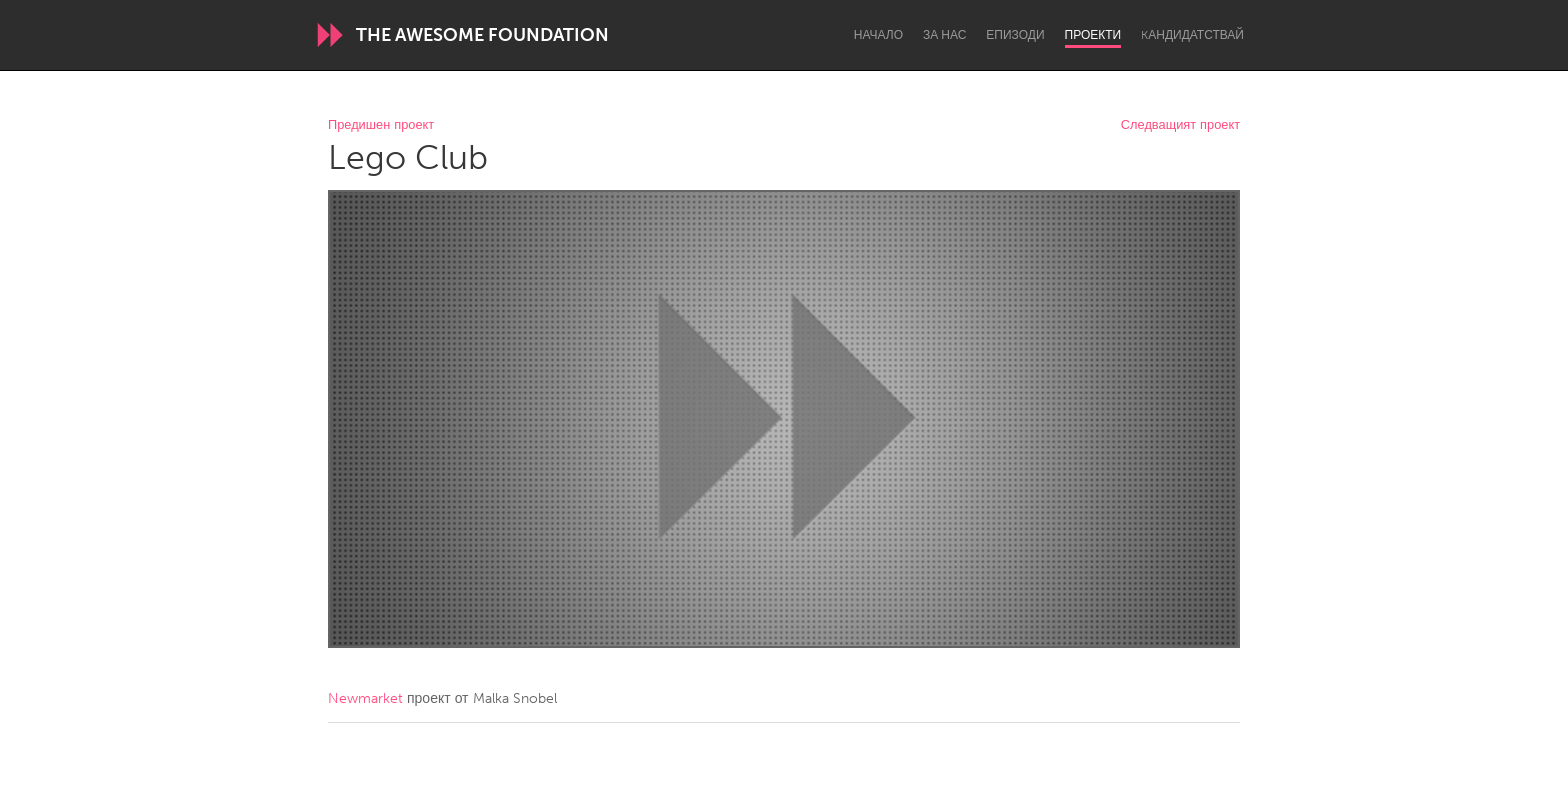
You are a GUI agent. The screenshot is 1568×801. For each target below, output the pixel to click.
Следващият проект (1180, 125)
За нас (944, 35)
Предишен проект (381, 125)
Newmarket (365, 698)
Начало (878, 35)
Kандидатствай (1192, 35)
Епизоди (1015, 35)
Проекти (1093, 35)
